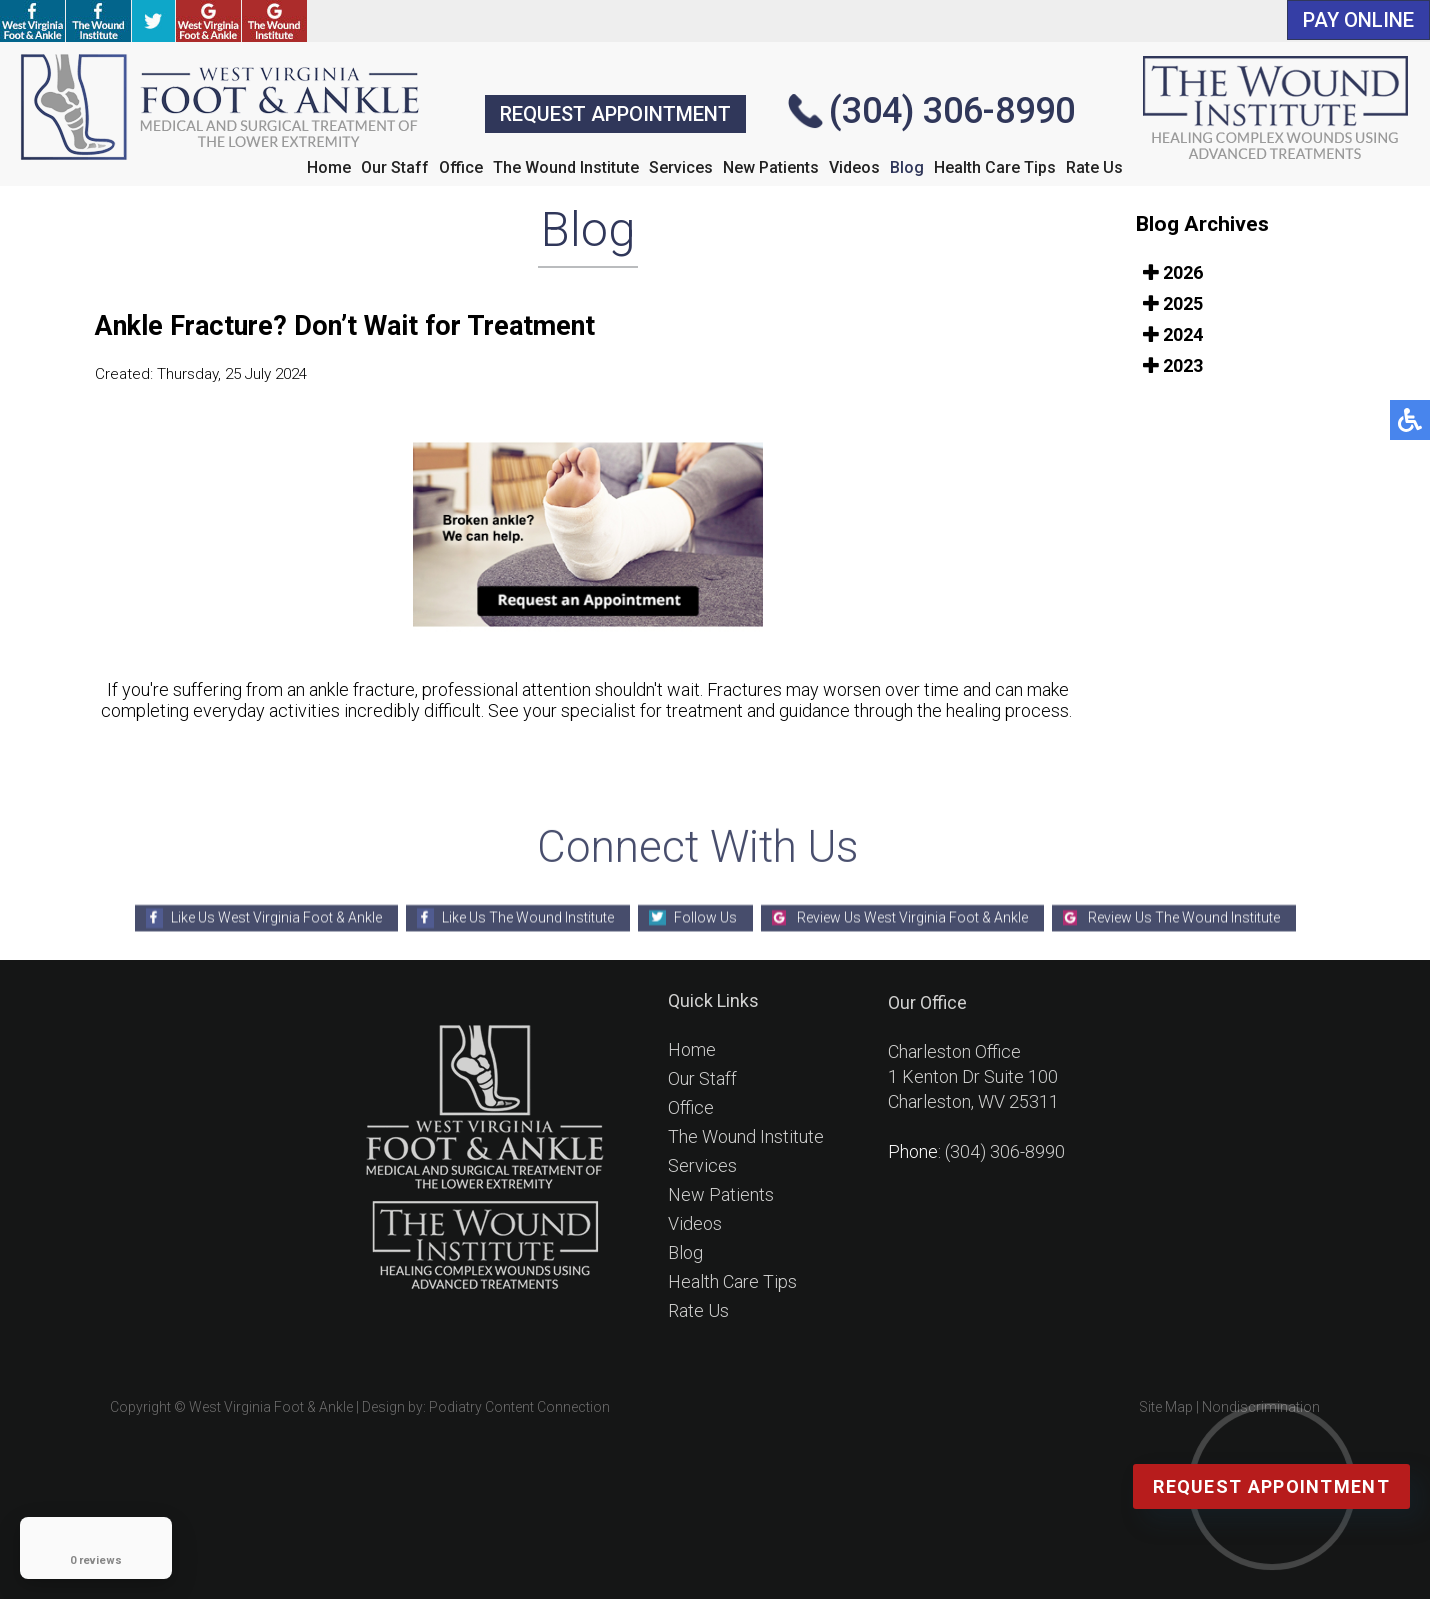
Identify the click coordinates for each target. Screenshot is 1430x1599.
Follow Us (705, 917)
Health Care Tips (995, 167)
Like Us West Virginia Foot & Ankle (276, 917)
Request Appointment (1271, 1486)
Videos (854, 167)
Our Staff (395, 167)
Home (329, 167)
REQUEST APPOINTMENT (615, 114)
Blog (907, 167)
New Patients (771, 167)
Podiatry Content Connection (519, 1407)
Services (681, 167)
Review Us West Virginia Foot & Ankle (912, 917)
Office (461, 167)
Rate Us (1094, 167)
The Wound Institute (566, 167)
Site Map (1166, 1407)
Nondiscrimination (1261, 1407)
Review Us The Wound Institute (1184, 917)
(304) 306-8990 (952, 111)
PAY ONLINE (1358, 20)
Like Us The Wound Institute (528, 917)
